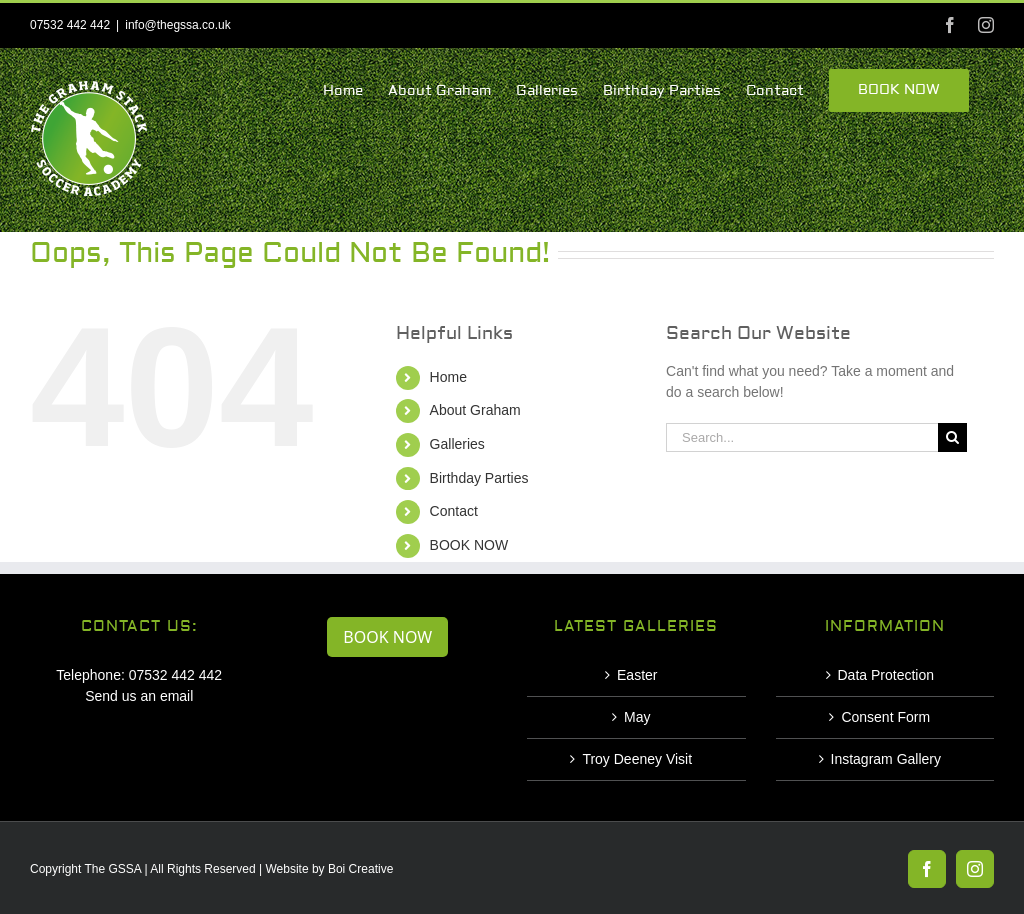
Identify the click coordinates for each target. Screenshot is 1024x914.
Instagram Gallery (886, 759)
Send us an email (139, 696)
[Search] (952, 437)
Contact (454, 511)
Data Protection (886, 675)
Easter (637, 675)
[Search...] (802, 437)
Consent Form (885, 717)
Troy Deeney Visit (637, 759)
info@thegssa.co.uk (178, 25)
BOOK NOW (469, 545)
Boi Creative (360, 869)
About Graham (475, 410)
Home (448, 377)
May (637, 717)
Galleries (457, 444)
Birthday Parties (479, 478)
